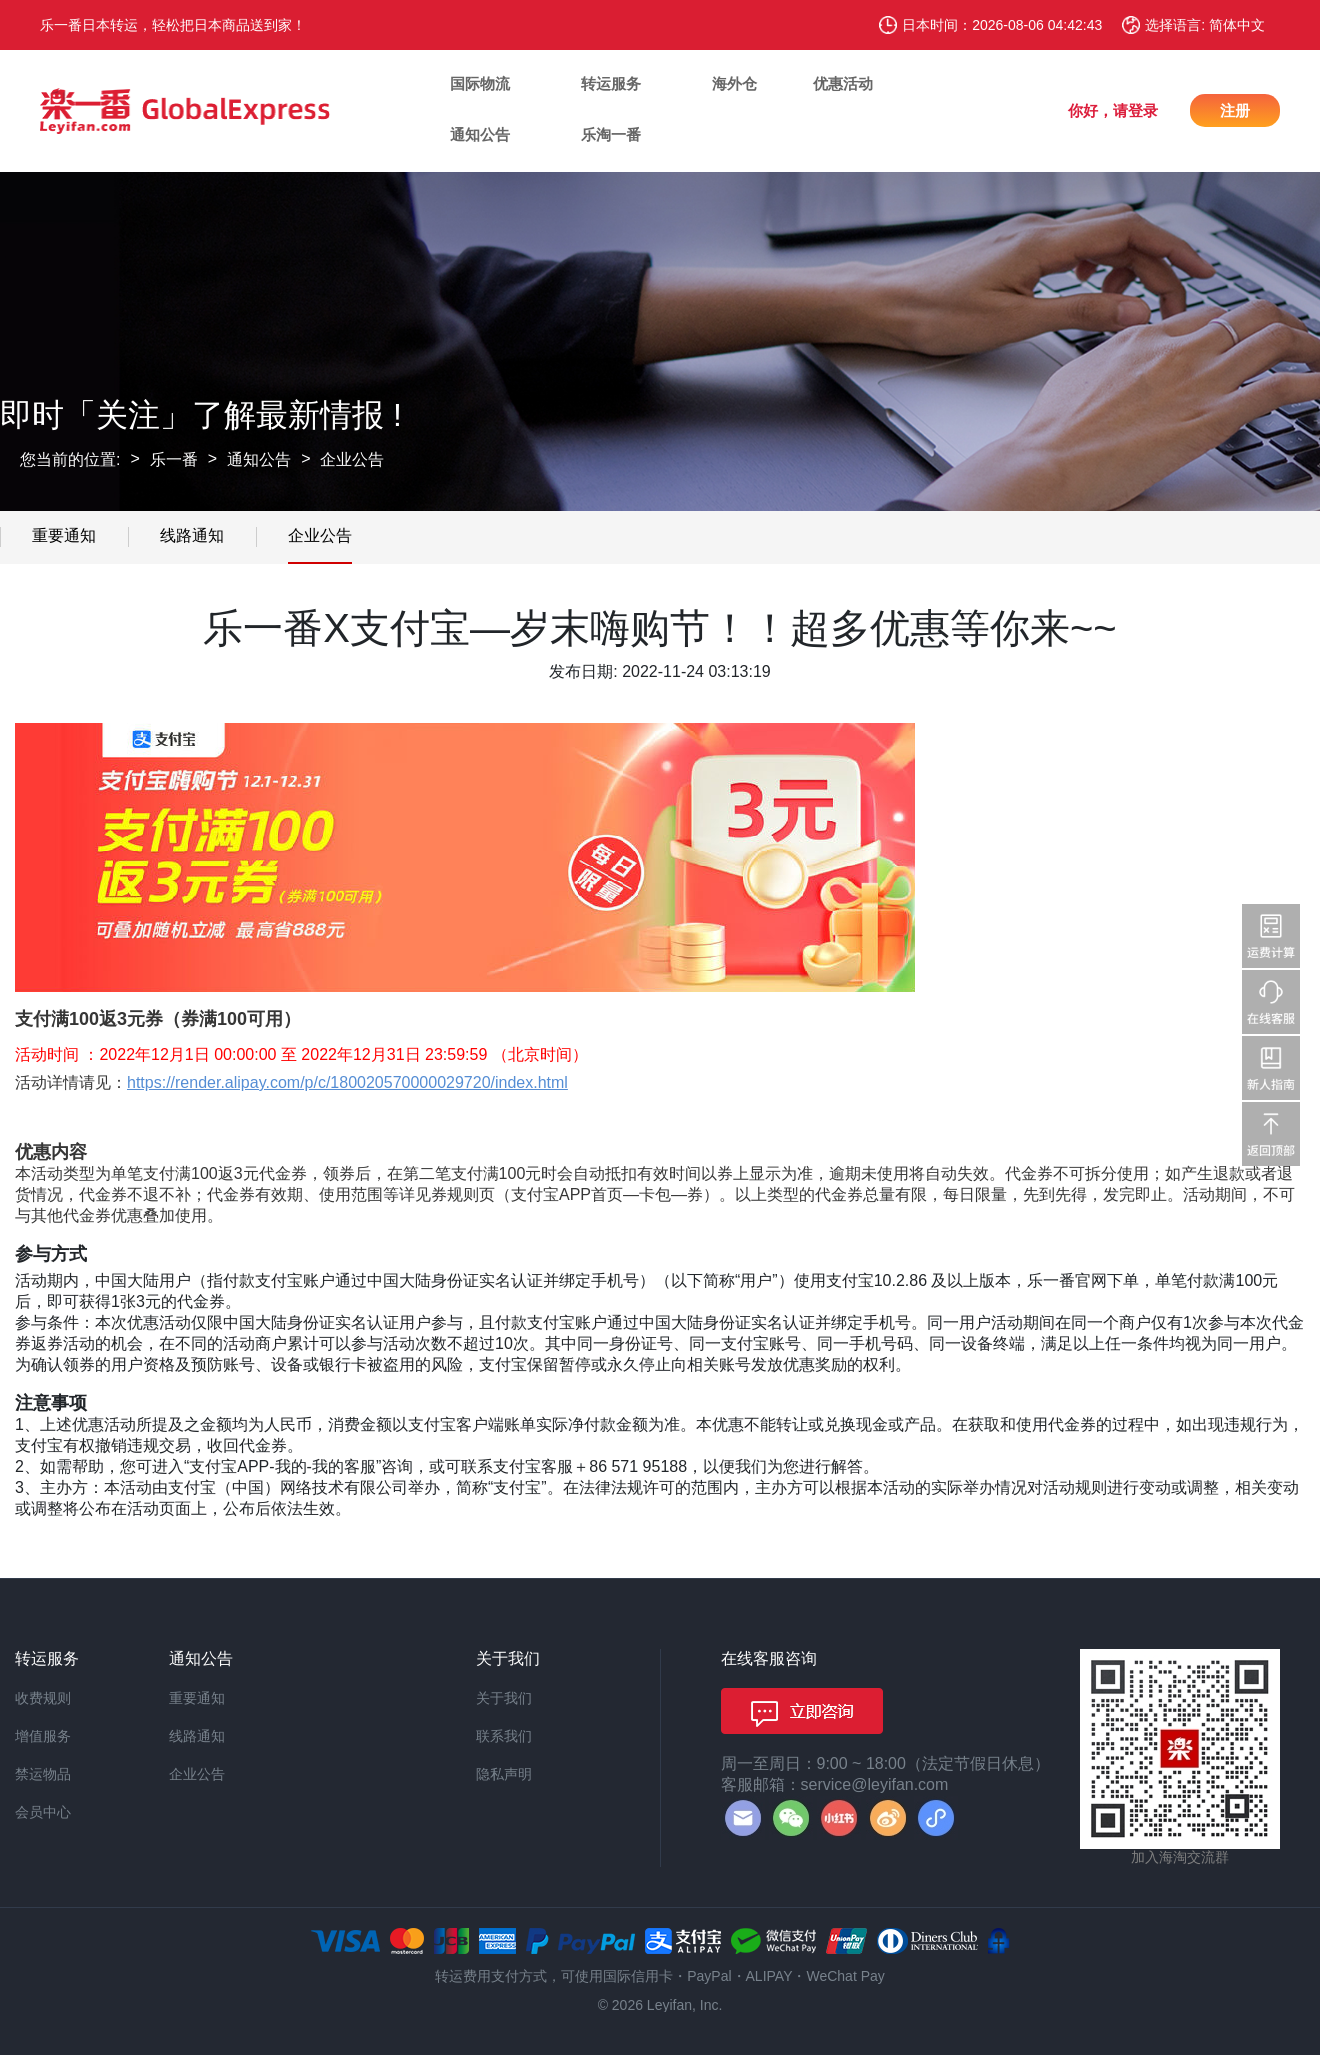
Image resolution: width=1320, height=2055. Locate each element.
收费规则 (43, 1698)
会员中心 (43, 1812)
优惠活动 (843, 83)
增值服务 (43, 1736)
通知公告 (480, 134)
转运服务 (611, 83)
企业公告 (352, 459)
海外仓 (734, 83)
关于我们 (504, 1698)
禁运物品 (43, 1774)
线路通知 (192, 535)
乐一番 (174, 459)
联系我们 (504, 1736)
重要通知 (64, 535)
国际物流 (480, 83)
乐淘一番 (611, 134)
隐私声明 (504, 1774)
